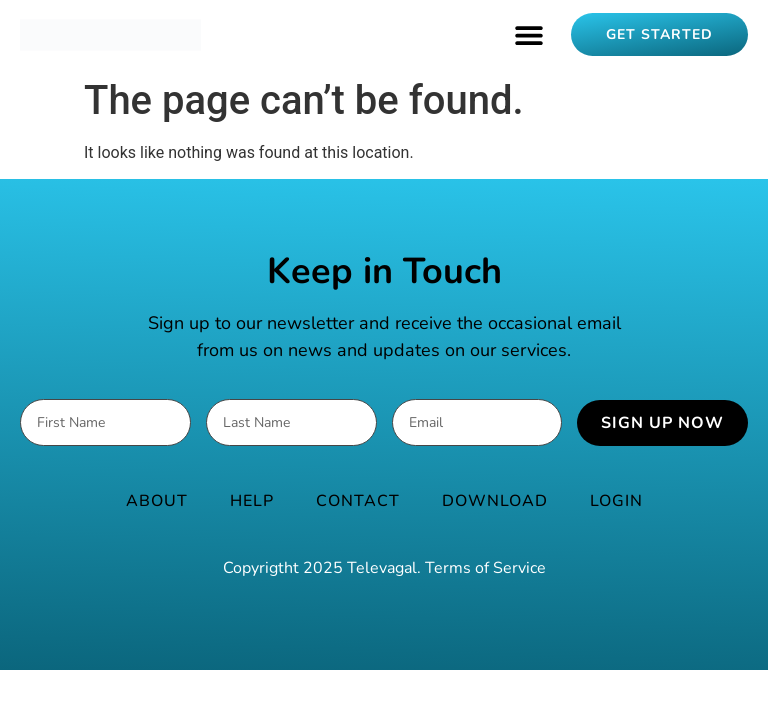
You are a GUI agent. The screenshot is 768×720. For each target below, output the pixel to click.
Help (252, 501)
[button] (528, 34)
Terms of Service (485, 568)
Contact (358, 501)
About (157, 501)
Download (495, 501)
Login (616, 501)
